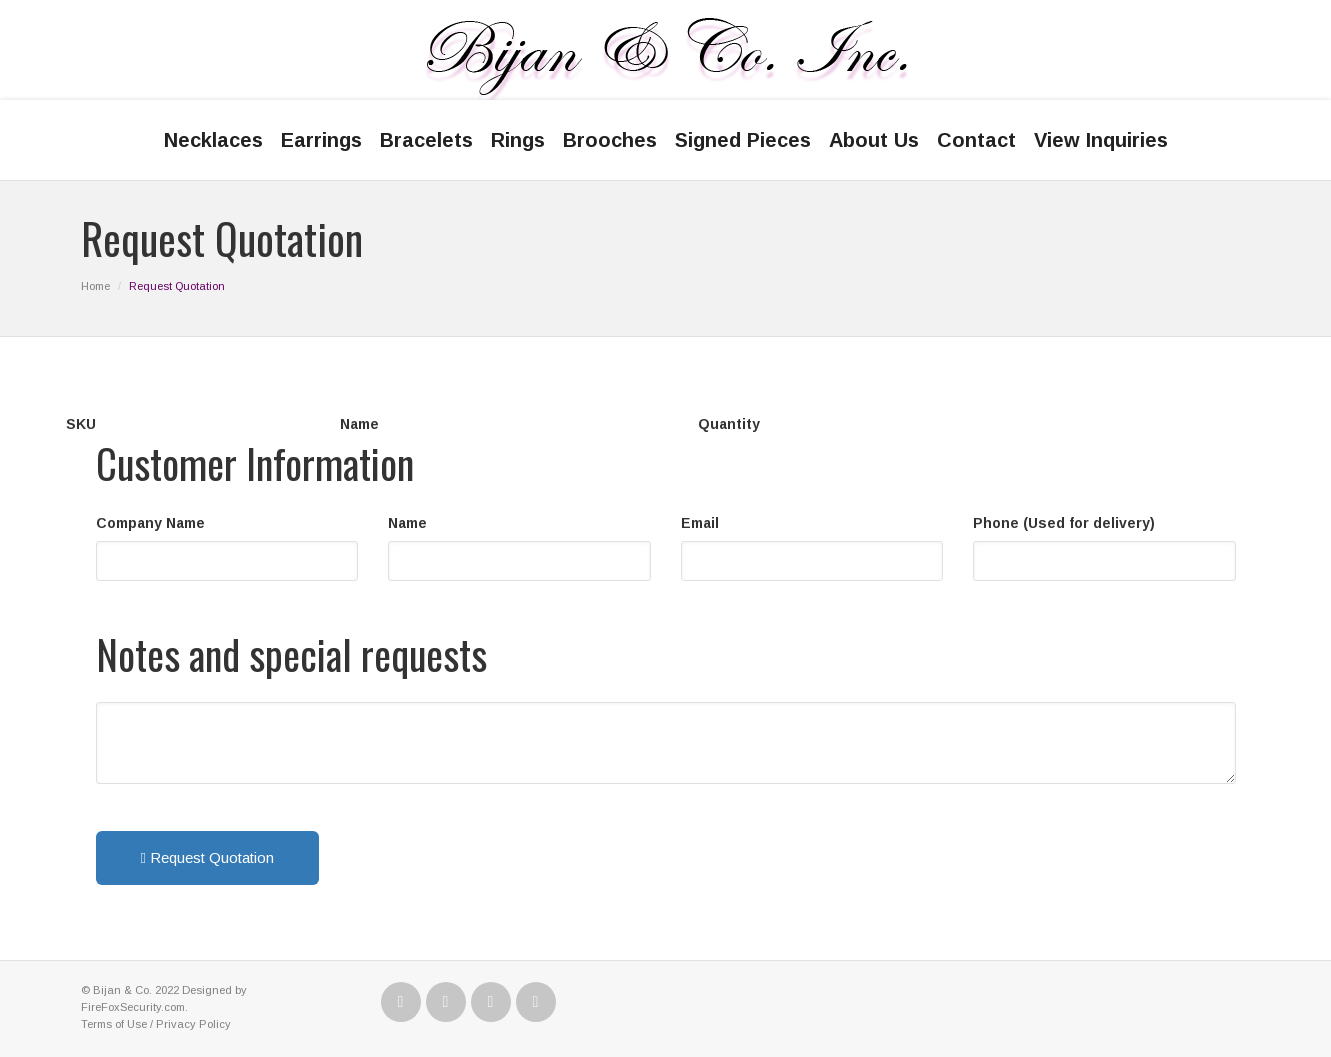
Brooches (610, 140)
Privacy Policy (193, 1024)
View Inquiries (1101, 140)
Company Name (150, 523)
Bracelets (426, 140)
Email (700, 523)
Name (407, 523)
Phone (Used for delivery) (1064, 523)
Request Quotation (207, 857)
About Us (874, 140)
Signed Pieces (743, 140)
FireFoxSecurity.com (133, 1007)
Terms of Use (114, 1024)
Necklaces (213, 140)
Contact (976, 140)
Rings (518, 140)
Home (95, 286)
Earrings (321, 140)
